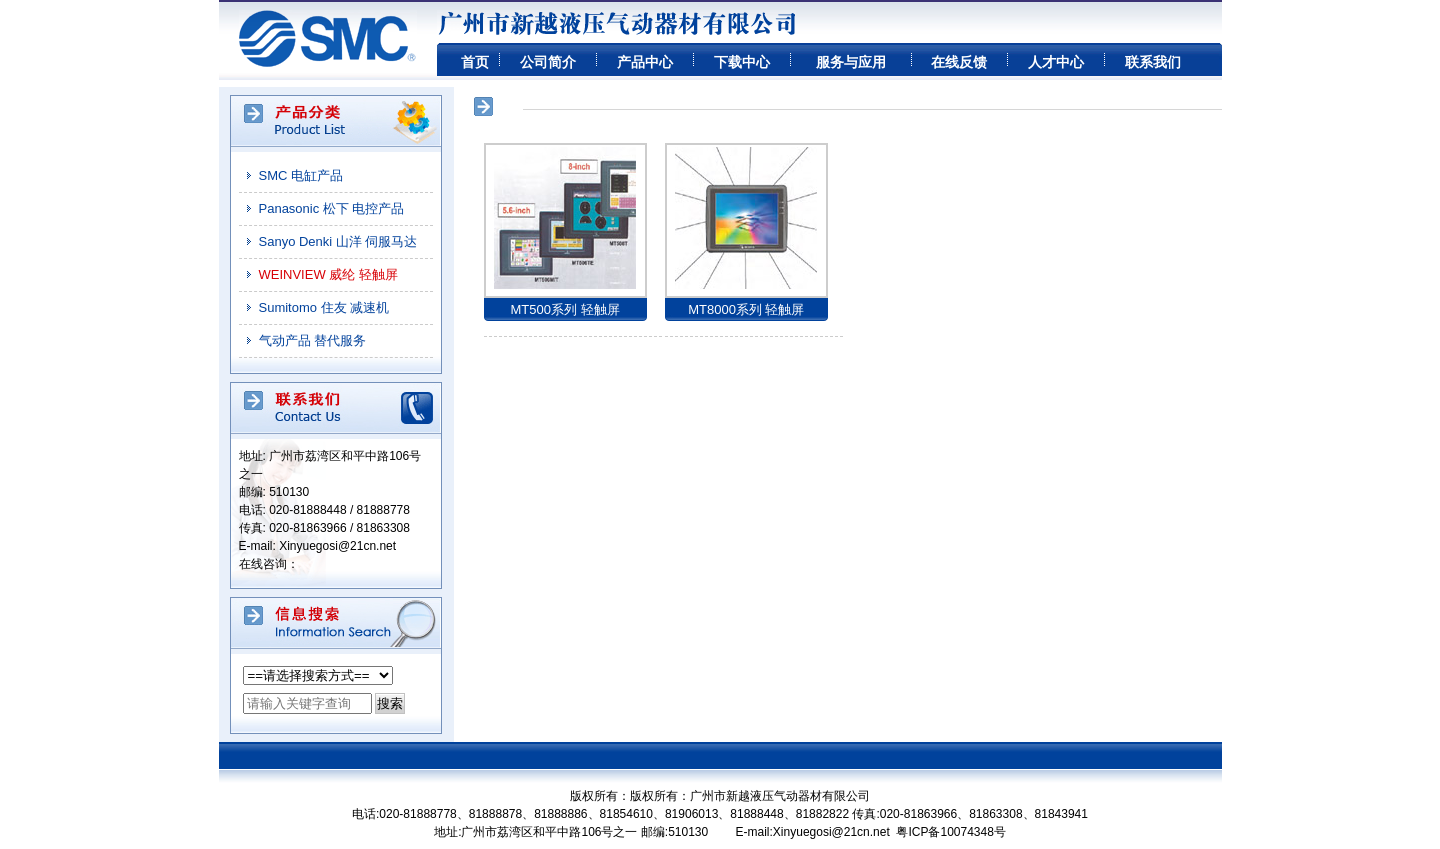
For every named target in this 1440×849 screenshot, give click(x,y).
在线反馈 (959, 62)
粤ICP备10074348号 (950, 832)
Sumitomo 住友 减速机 (324, 307)
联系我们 (1153, 62)
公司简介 (548, 62)
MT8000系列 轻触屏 (746, 309)
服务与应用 (851, 62)
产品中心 (645, 62)
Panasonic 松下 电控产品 (332, 208)
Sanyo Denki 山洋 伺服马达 (338, 241)
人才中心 (1056, 62)
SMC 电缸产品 (301, 175)
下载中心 (742, 62)
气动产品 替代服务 (313, 340)
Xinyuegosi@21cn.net (337, 546)
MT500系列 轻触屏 (564, 309)
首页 (475, 62)
